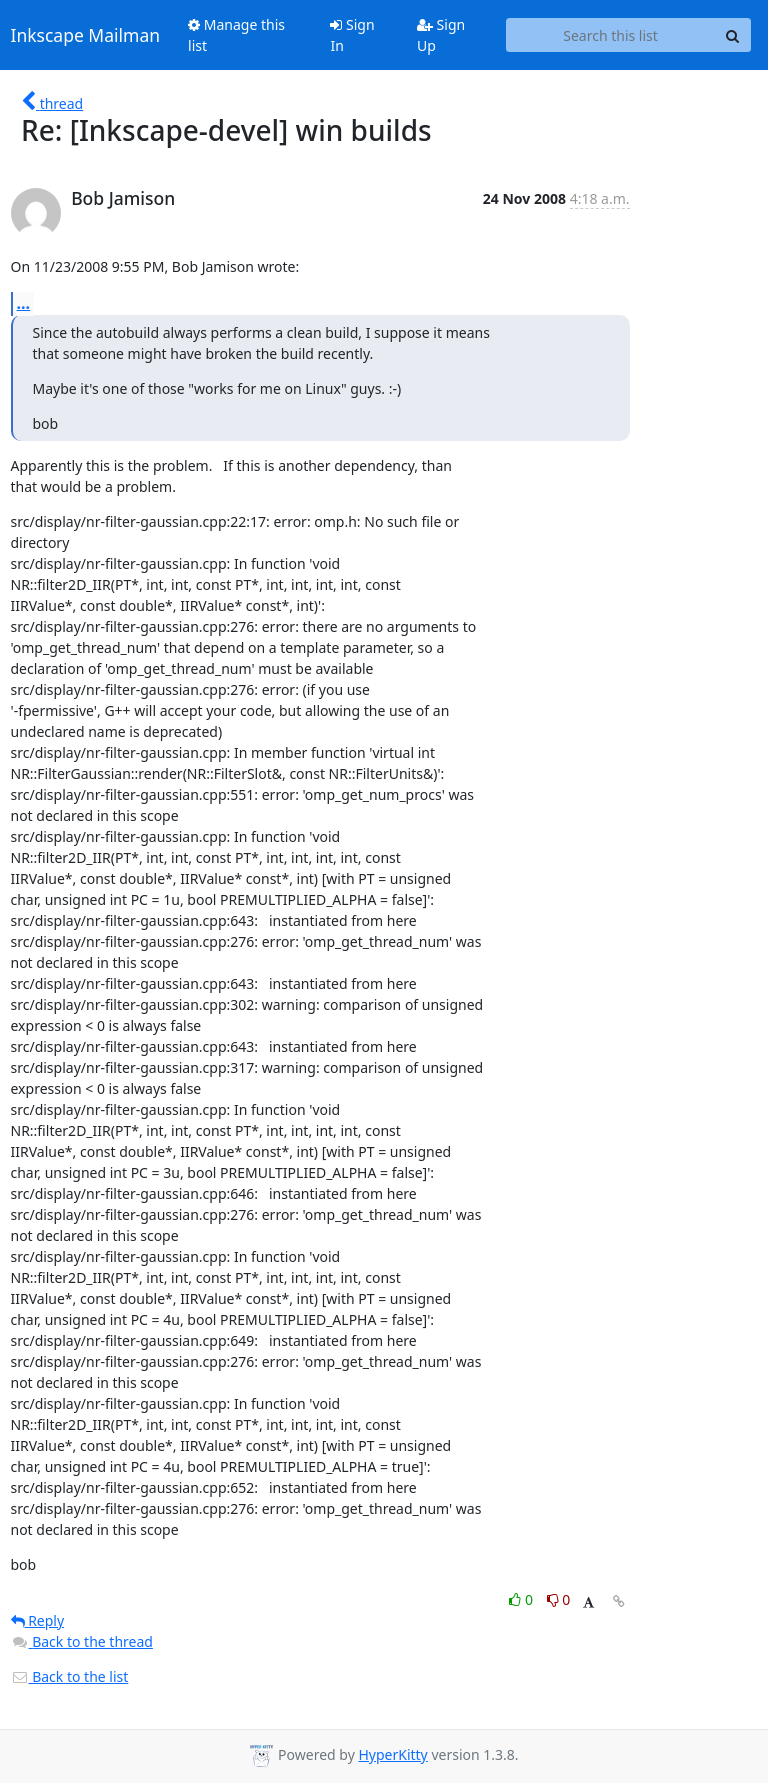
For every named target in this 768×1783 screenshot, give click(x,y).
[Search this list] (611, 35)
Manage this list (236, 35)
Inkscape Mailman (86, 35)
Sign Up (441, 35)
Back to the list (70, 1676)
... (24, 303)
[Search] (733, 35)
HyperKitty (392, 1754)
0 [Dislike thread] (559, 1599)
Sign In (352, 35)
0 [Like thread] (522, 1599)
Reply (38, 1620)
